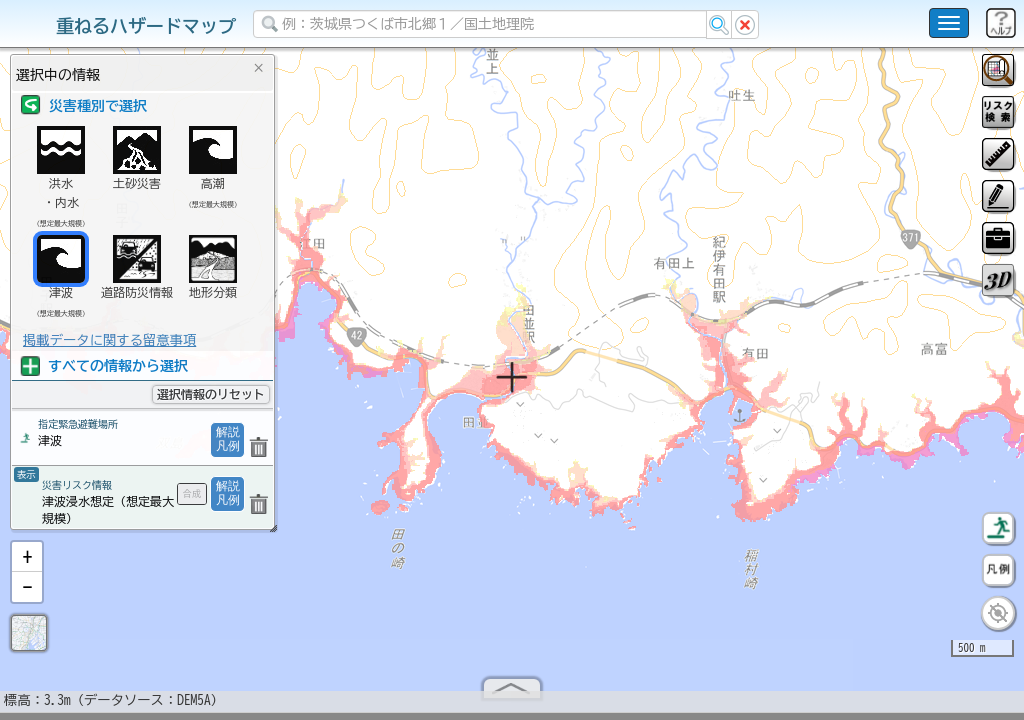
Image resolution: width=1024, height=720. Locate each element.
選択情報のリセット (211, 394)
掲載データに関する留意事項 (109, 340)
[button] (27, 565)
